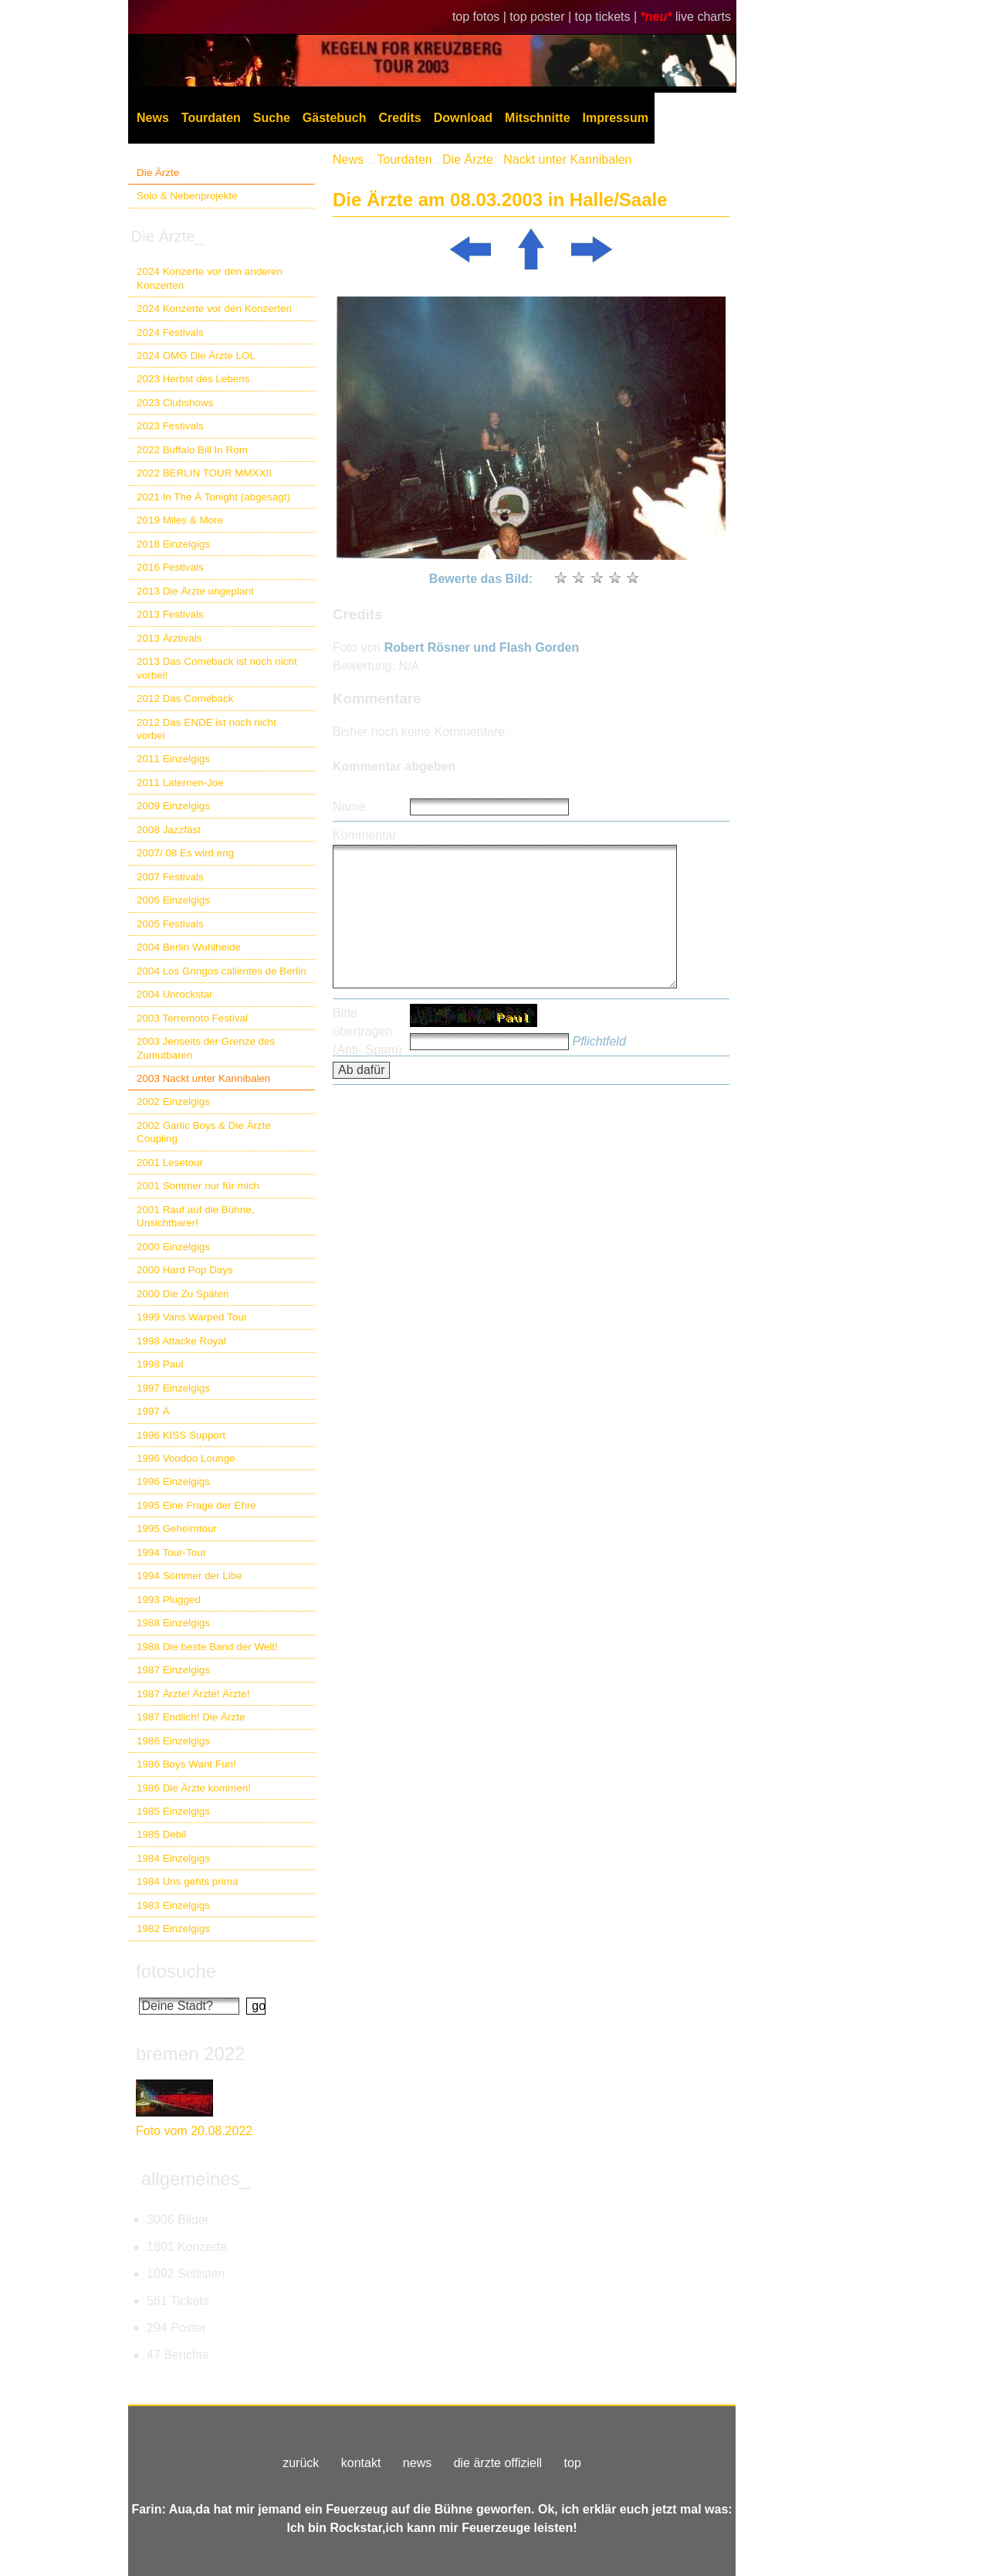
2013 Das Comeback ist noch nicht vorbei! (217, 668)
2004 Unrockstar (175, 994)
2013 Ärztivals (169, 638)
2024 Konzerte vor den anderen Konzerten (210, 278)
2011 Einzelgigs (173, 758)
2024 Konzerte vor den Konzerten (214, 308)
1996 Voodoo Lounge (186, 1458)
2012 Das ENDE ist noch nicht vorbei (206, 729)
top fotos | (480, 16)
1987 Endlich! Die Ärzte (191, 1717)
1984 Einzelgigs (173, 1858)
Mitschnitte (537, 117)
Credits (400, 117)
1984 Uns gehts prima (187, 1881)
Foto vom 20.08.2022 (194, 2130)
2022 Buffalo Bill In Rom (192, 450)
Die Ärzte (158, 172)
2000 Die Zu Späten (183, 1294)
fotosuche (176, 1971)
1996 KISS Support (181, 1435)
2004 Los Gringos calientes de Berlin (221, 971)
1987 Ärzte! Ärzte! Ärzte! (193, 1694)
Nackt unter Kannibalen (567, 159)
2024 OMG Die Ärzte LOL (196, 355)
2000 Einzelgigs (173, 1246)
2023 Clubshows (175, 402)
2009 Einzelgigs (173, 806)
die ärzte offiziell (498, 2462)
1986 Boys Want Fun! (186, 1764)
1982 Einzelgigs (173, 1928)
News (153, 117)
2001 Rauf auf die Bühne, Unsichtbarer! (195, 1216)
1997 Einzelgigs (173, 1388)
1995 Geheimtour (177, 1528)
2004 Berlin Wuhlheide (189, 947)
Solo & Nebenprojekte (187, 196)
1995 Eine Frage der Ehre (196, 1505)
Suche (271, 117)
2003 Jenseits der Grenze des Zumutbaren (206, 1047)
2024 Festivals (170, 332)
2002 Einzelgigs (173, 1101)
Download (463, 117)
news (417, 2462)
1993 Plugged (169, 1599)
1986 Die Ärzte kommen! (194, 1788)
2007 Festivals (170, 877)
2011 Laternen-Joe (180, 782)
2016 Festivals (170, 567)
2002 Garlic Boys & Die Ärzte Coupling (204, 1132)
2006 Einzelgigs (173, 900)
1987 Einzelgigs (173, 1670)
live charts (703, 16)
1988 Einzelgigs (173, 1623)
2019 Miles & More (180, 520)
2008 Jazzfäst (169, 830)
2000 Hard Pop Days (185, 1270)
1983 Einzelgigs (173, 1905)
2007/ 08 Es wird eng (185, 853)
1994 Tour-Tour (171, 1552)
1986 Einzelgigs (173, 1741)
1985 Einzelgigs (173, 1811)
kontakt (361, 2462)
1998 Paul (160, 1364)
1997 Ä (153, 1411)
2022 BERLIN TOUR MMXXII (204, 473)
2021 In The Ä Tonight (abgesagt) (213, 497)
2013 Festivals (170, 614)
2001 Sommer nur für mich (198, 1185)
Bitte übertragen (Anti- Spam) (367, 1031)
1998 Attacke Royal (181, 1341)
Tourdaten (211, 117)
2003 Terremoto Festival (192, 1018)
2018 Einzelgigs (173, 544)
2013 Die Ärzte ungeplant (195, 591)
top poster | (541, 16)
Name (349, 806)
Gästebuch (335, 117)
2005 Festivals (170, 924)
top (572, 2462)
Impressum (615, 117)
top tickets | (608, 16)
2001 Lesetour (170, 1162)
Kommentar (365, 835)
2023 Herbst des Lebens (193, 379)
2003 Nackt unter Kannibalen (203, 1078)
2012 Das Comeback (185, 698)
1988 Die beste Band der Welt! (207, 1646)
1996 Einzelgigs (173, 1481)
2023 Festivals (170, 426)
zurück (301, 2462)
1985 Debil (161, 1834)
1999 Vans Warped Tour (192, 1317)
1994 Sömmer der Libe (189, 1575)
